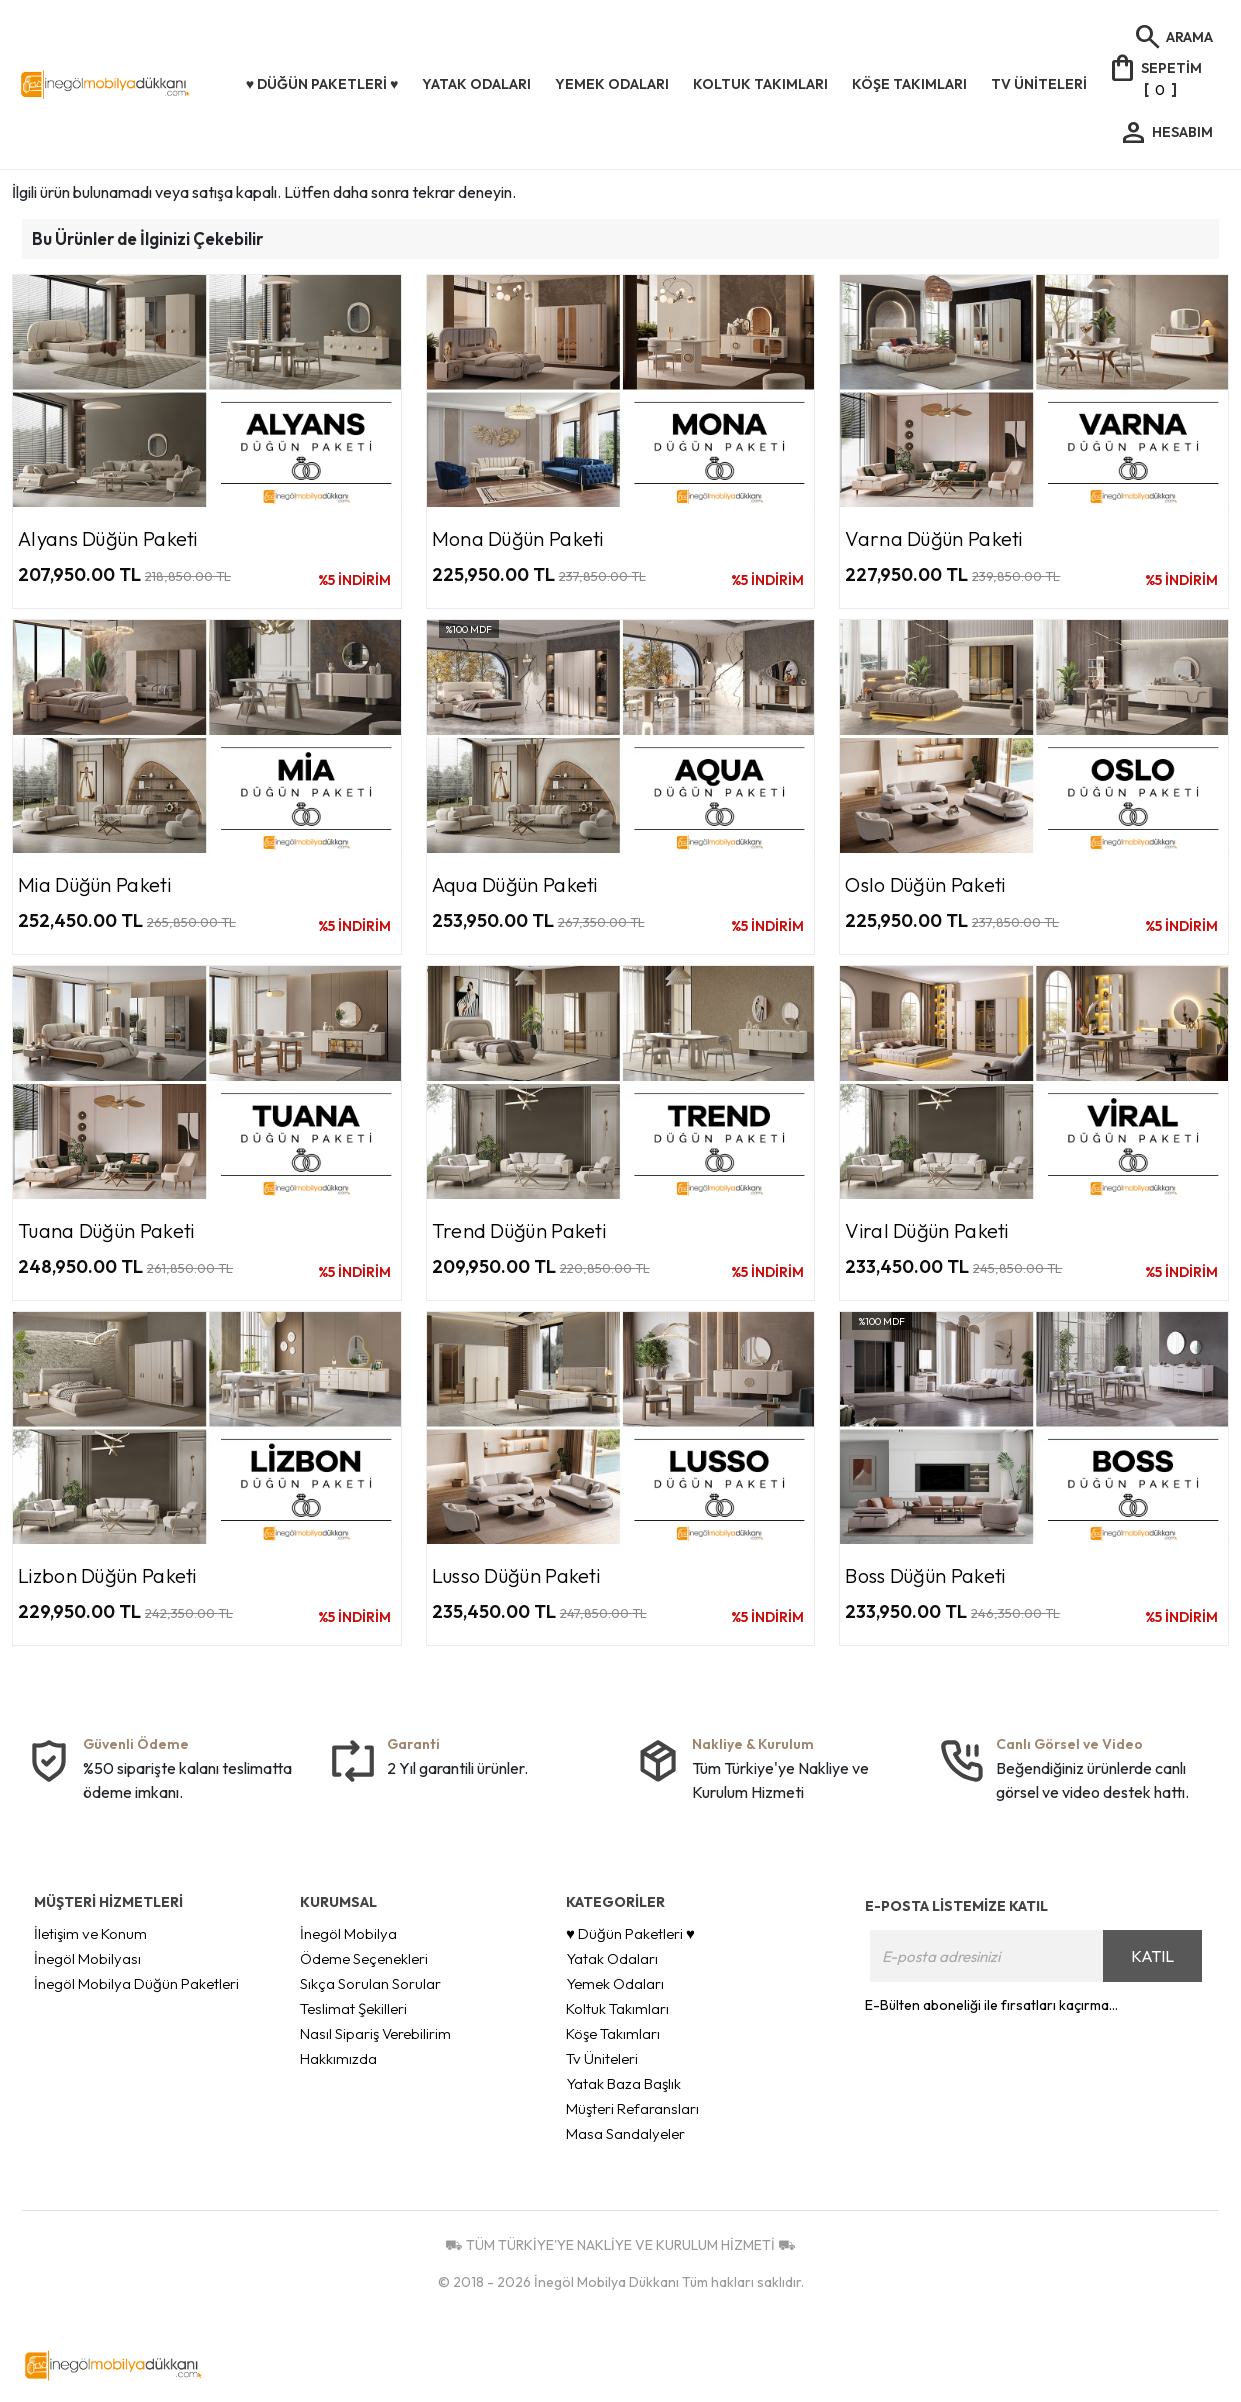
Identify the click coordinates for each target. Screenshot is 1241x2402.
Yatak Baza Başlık (623, 2083)
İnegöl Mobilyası (87, 1958)
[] (1154, 77)
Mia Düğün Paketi (94, 884)
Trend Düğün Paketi (519, 1230)
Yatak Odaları (612, 1958)
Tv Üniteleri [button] (1039, 84)
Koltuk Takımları (617, 2008)
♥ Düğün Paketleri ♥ (630, 1933)
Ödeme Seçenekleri (364, 1958)
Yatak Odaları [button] (476, 84)
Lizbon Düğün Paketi (107, 1575)
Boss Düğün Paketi (925, 1575)
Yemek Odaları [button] (612, 84)
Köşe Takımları (613, 2033)
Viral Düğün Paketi (926, 1230)
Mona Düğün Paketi (518, 538)
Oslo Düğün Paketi (925, 884)
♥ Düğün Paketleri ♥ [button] (322, 84)
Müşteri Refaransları (632, 2108)
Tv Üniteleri (602, 2058)
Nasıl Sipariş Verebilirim (375, 2033)
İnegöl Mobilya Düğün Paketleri (136, 1983)
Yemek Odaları (615, 1983)
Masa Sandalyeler (625, 2133)
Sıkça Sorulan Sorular (370, 1983)
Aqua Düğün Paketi (515, 884)
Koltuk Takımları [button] (760, 84)
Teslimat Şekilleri (353, 2008)
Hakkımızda (338, 2058)
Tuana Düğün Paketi (106, 1230)
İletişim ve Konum (90, 1933)
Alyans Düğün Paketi (108, 538)
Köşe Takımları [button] (909, 84)
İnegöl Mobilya (348, 1933)
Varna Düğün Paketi (933, 538)
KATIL (1152, 1956)
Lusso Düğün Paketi (516, 1575)
